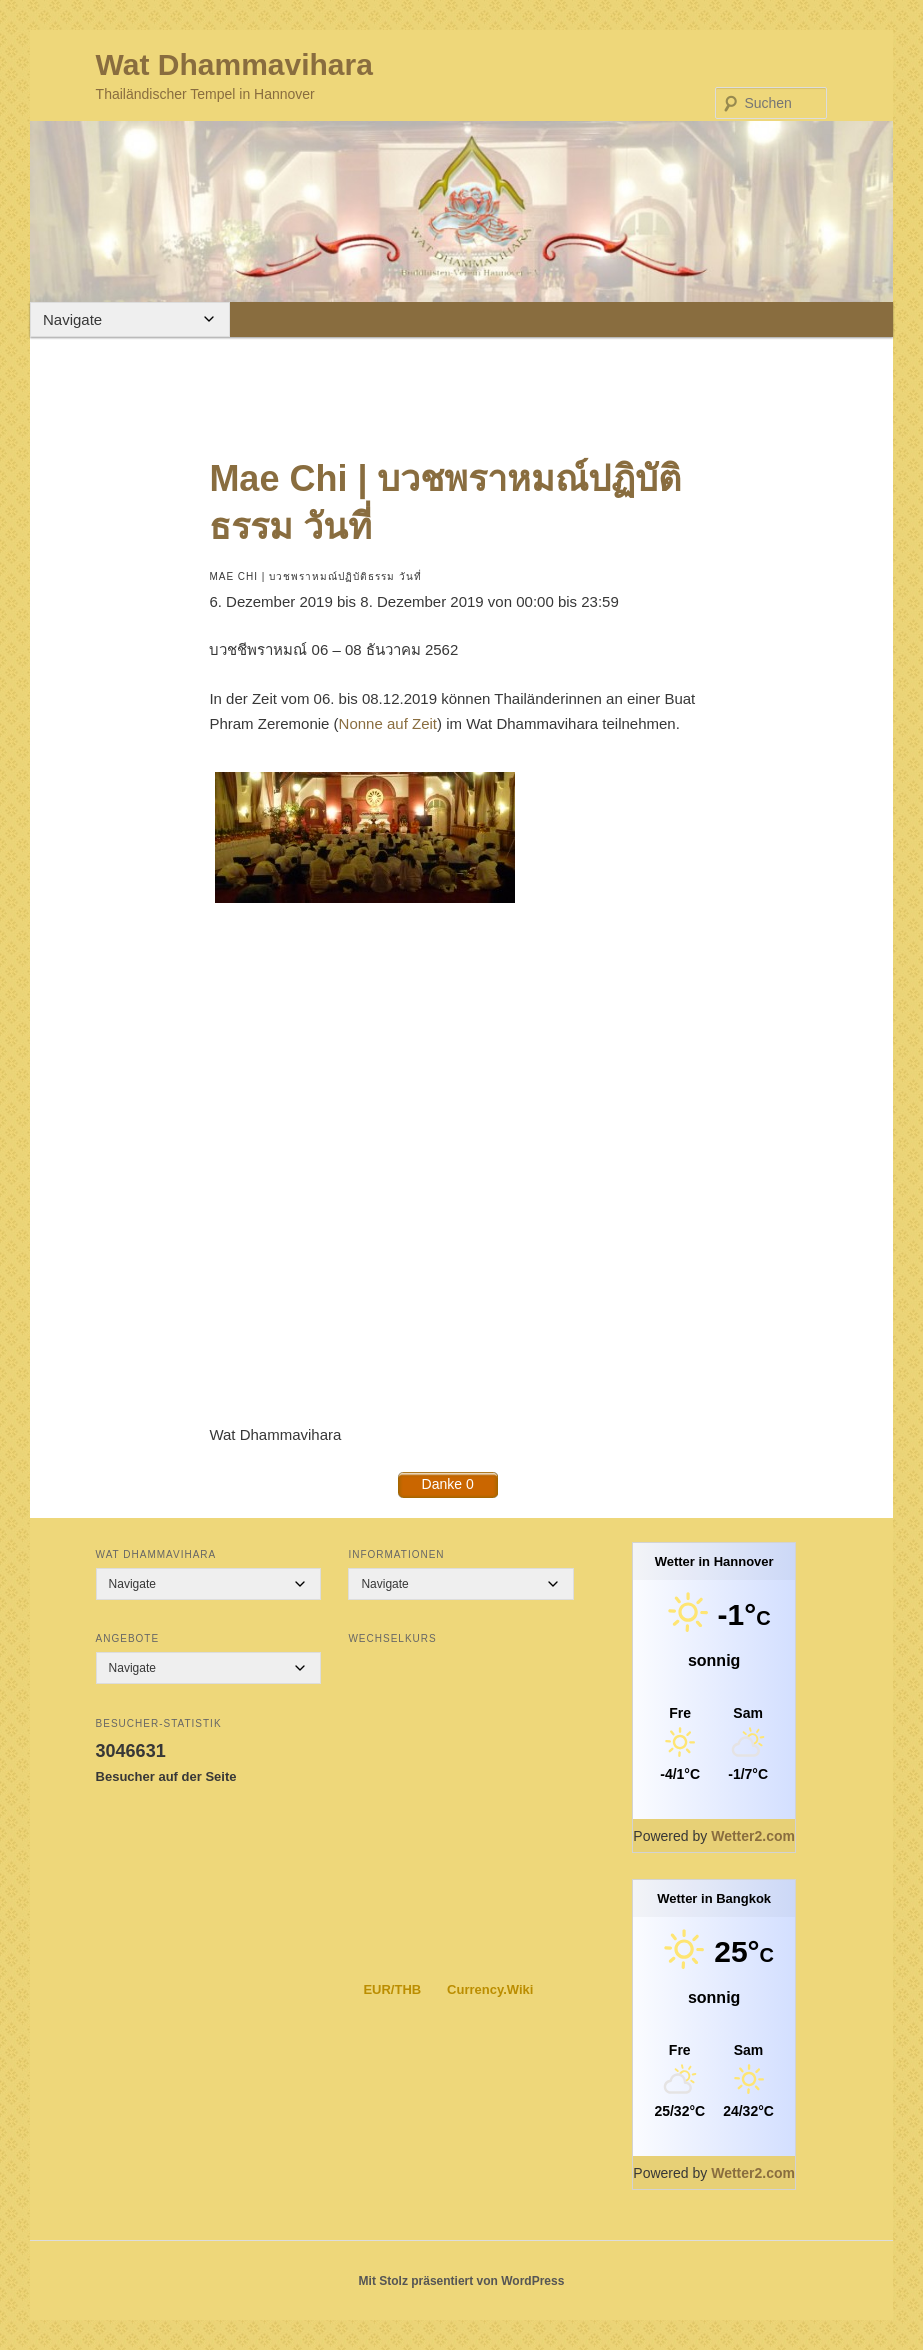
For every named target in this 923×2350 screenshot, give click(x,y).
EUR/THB (392, 1989)
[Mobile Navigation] (130, 319)
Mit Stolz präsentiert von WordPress (462, 2281)
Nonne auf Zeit (388, 723)
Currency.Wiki (490, 1989)
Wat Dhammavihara (234, 64)
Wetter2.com (753, 1836)
